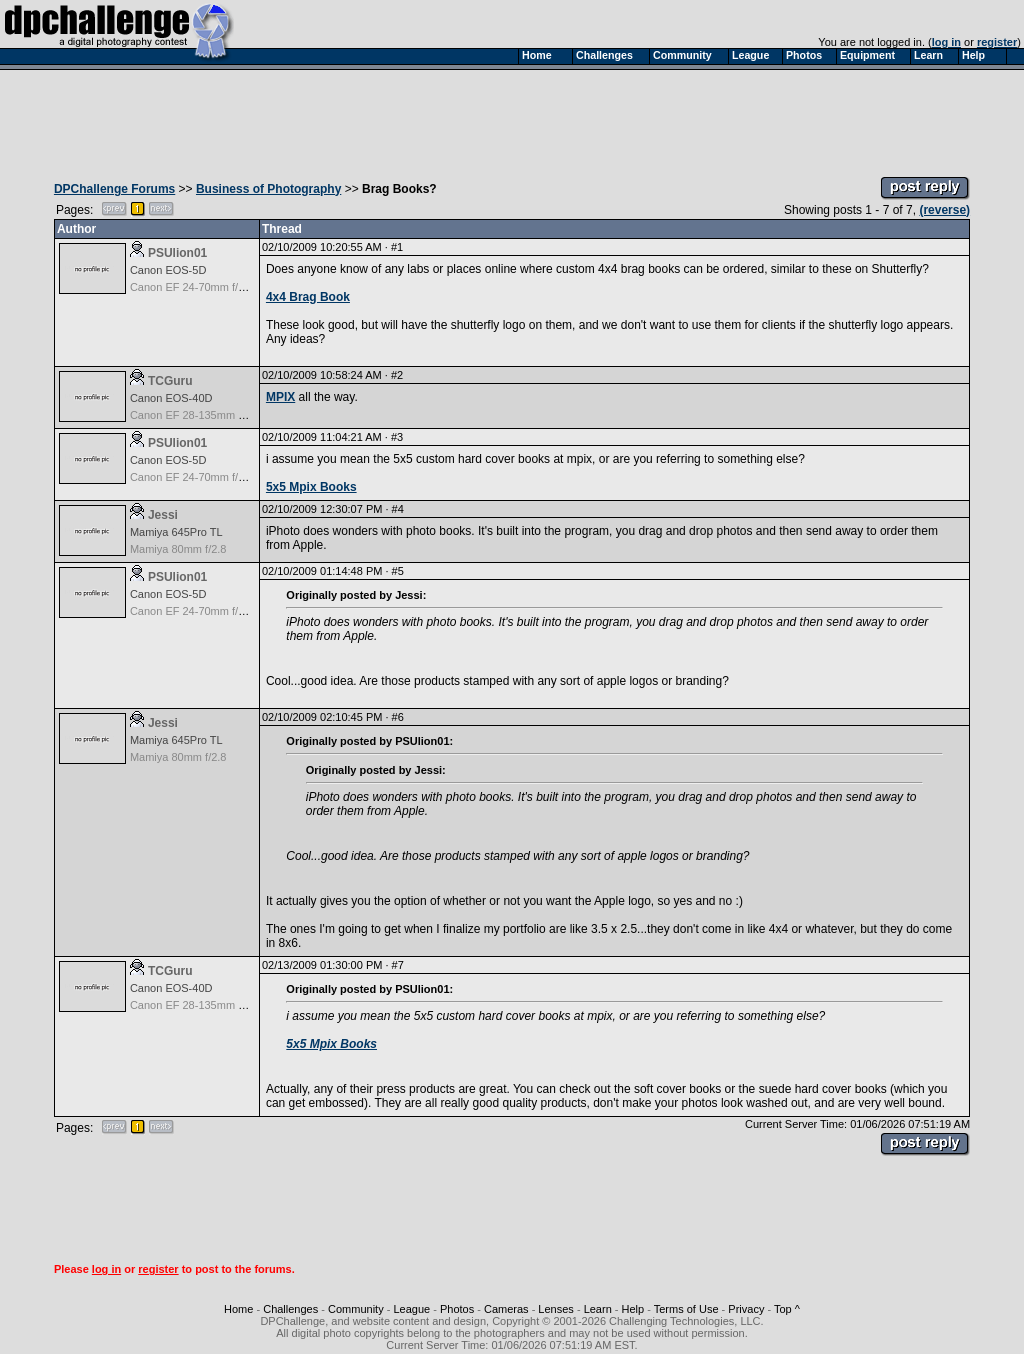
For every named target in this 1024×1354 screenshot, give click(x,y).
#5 (398, 571)
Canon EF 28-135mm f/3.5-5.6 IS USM (225, 415)
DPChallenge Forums (114, 189)
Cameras (506, 1309)
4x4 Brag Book (308, 297)
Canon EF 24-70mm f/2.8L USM (208, 287)
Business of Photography (268, 189)
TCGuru (170, 381)
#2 (397, 375)
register (997, 42)
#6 (398, 717)
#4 (398, 509)
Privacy (746, 1309)
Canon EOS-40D (171, 398)
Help (633, 1309)
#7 (398, 965)
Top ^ (787, 1309)
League (411, 1309)
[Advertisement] (512, 118)
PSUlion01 (177, 253)
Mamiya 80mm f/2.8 (178, 549)
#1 (397, 247)
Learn (598, 1309)
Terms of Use (686, 1309)
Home (238, 1309)
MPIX (280, 397)
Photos (457, 1309)
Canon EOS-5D (168, 270)
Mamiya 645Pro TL (176, 532)
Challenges (290, 1309)
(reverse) (944, 210)
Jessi (163, 515)
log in (946, 42)
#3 (397, 437)
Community (356, 1309)
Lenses (555, 1309)
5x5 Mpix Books (311, 487)
